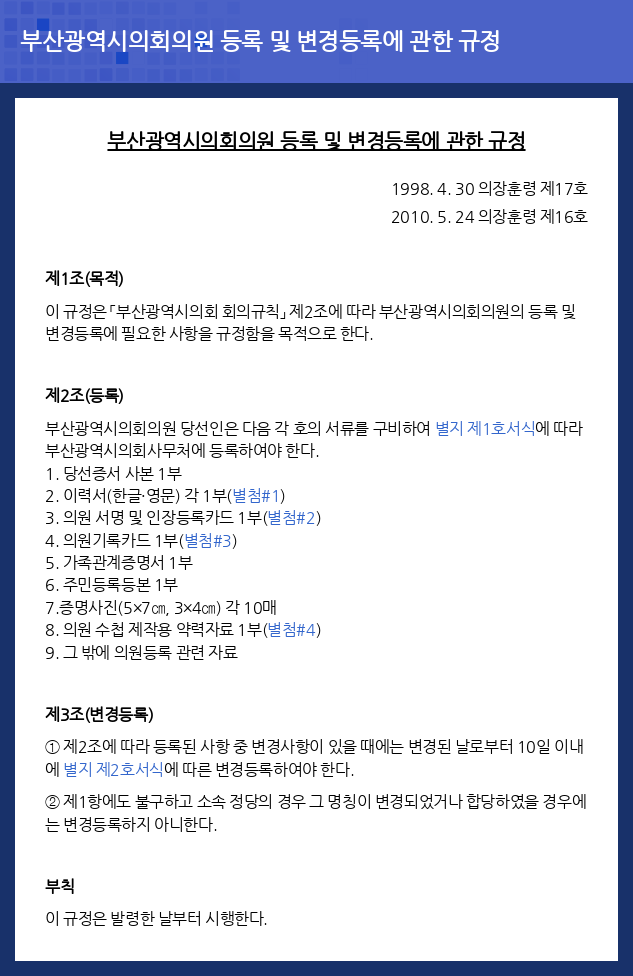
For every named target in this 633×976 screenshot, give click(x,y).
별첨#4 (291, 629)
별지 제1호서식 (485, 428)
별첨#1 (256, 495)
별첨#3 (208, 540)
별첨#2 (291, 517)
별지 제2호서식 (113, 769)
